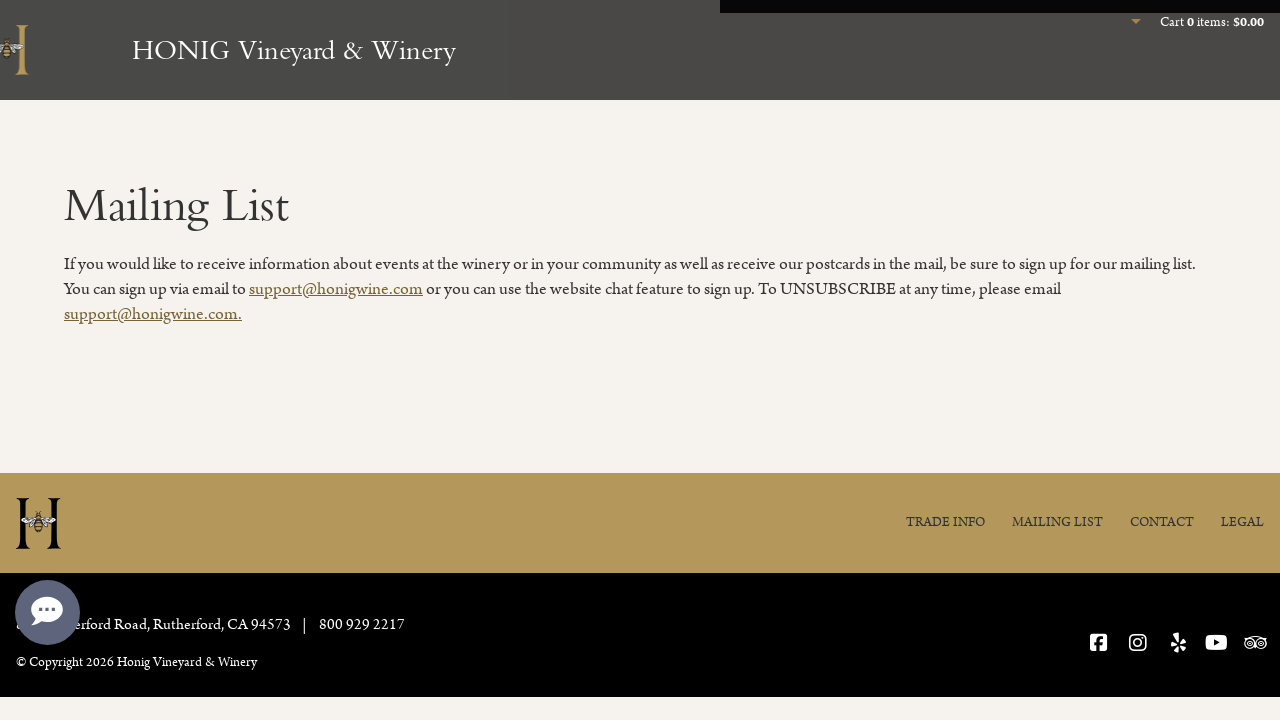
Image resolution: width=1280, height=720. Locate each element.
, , (155, 624)
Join (1121, 75)
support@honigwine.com (336, 289)
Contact (1162, 522)
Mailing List (1057, 522)
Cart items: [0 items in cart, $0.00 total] (1212, 22)
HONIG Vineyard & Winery (294, 49)
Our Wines (1023, 75)
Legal (1242, 522)
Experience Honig (863, 75)
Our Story (1219, 75)
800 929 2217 (362, 624)
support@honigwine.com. (153, 314)
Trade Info (945, 522)
